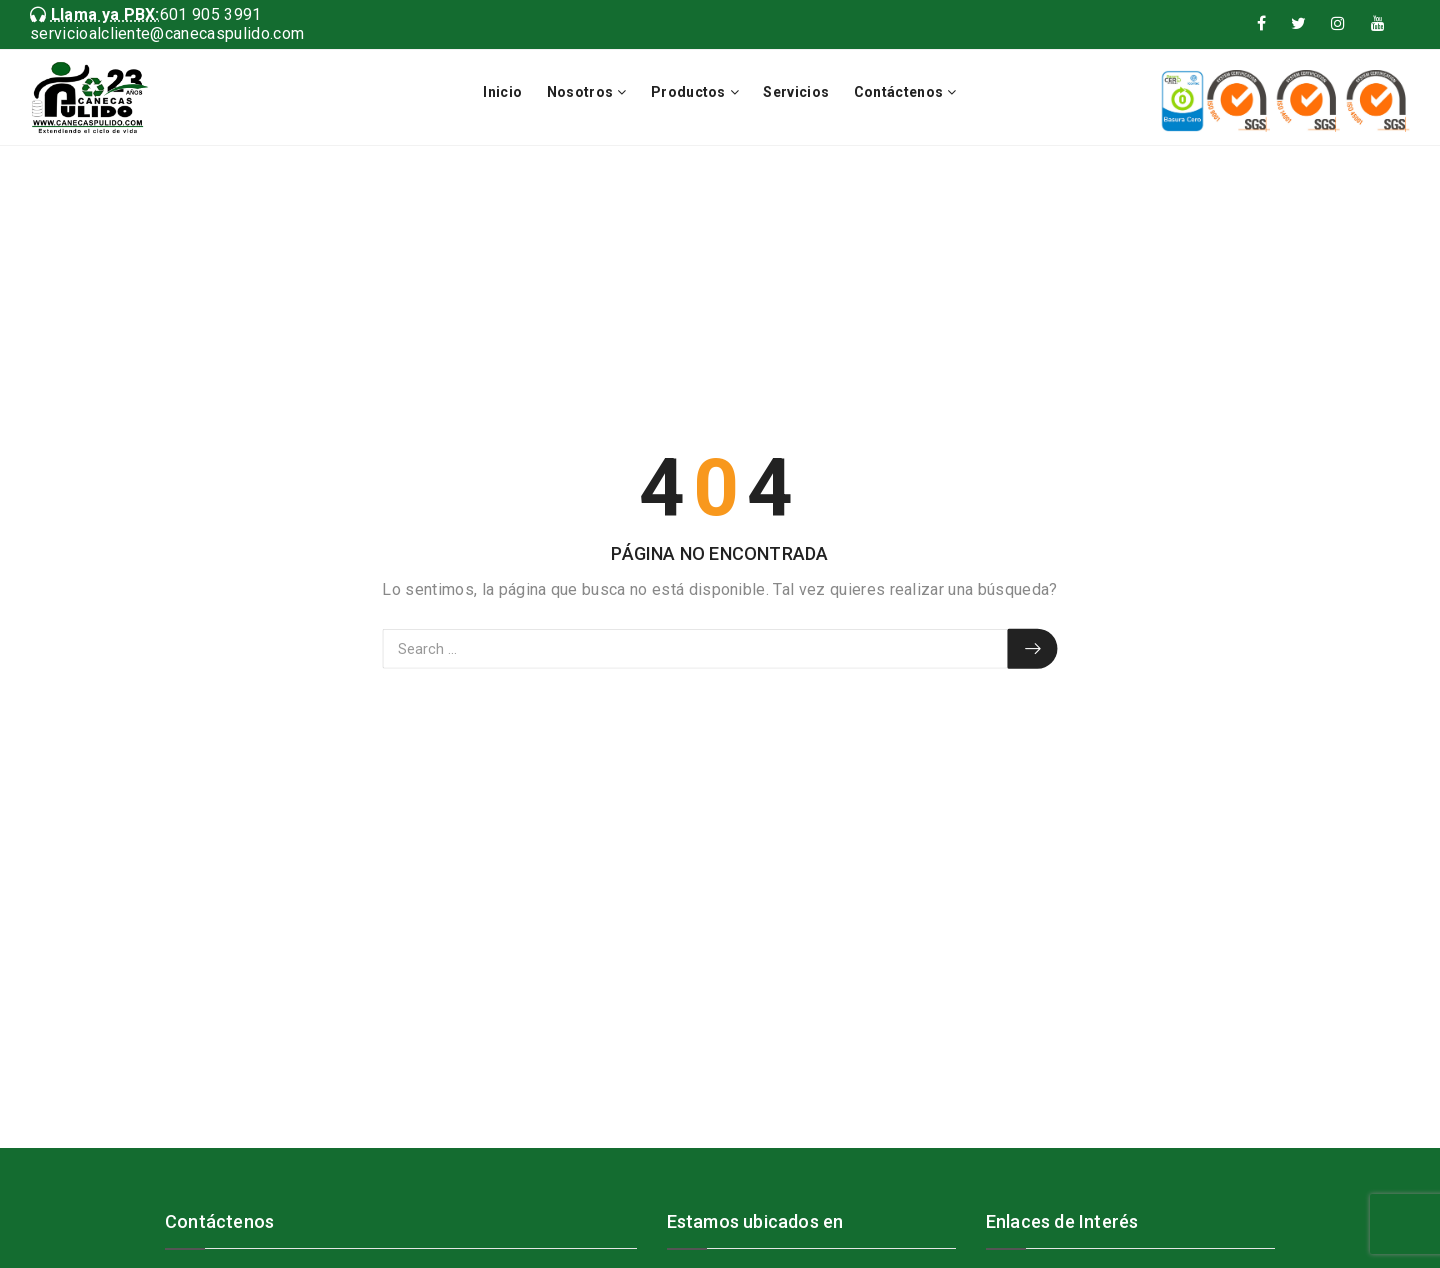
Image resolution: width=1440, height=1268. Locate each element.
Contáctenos (899, 92)
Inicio (502, 92)
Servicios (796, 92)
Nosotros (580, 92)
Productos (688, 92)
